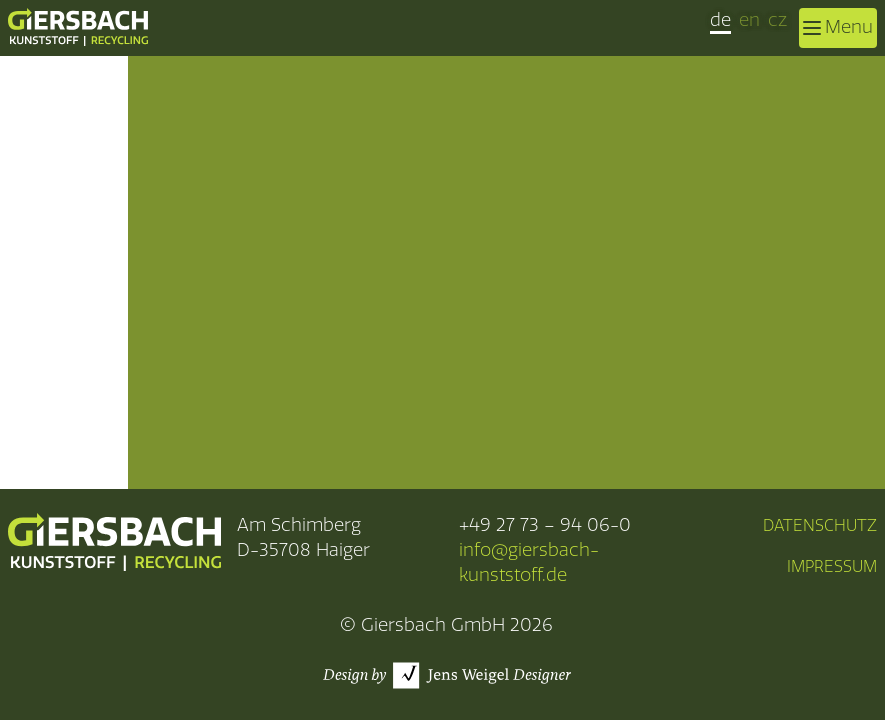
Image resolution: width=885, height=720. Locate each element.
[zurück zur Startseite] (78, 27)
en (749, 20)
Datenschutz (820, 525)
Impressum (832, 566)
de (720, 20)
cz (777, 20)
